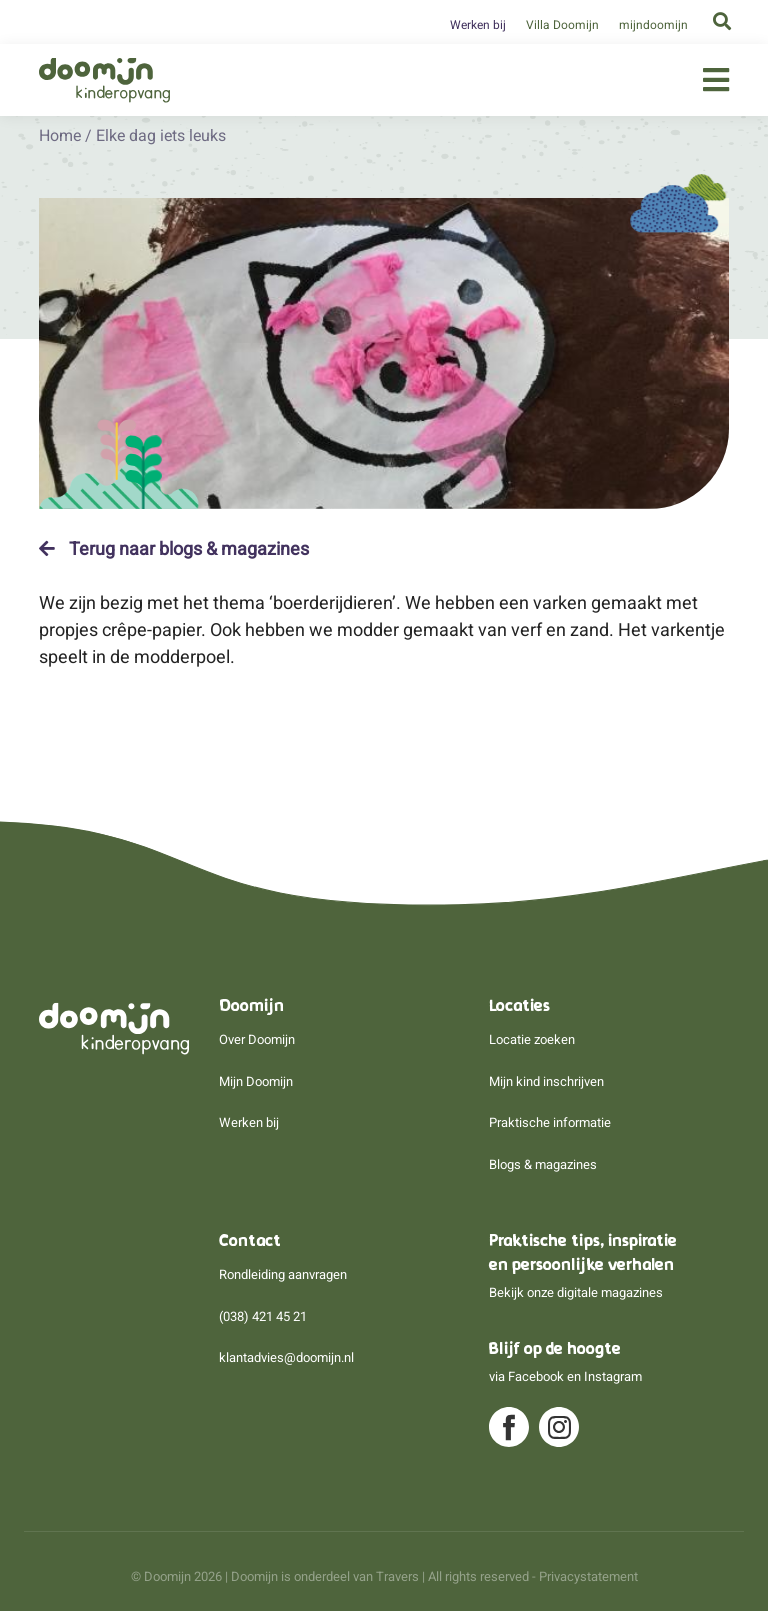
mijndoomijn (653, 25)
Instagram (613, 1376)
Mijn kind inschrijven (546, 1081)
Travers (397, 1576)
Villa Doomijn (562, 25)
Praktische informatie (550, 1122)
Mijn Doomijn (256, 1081)
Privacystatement (588, 1576)
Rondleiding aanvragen (283, 1274)
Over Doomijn (257, 1039)
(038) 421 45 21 (263, 1316)
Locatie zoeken (532, 1039)
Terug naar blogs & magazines (174, 549)
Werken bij (478, 25)
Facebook (536, 1376)
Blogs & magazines (543, 1164)
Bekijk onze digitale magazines (576, 1292)
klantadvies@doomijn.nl (286, 1357)
